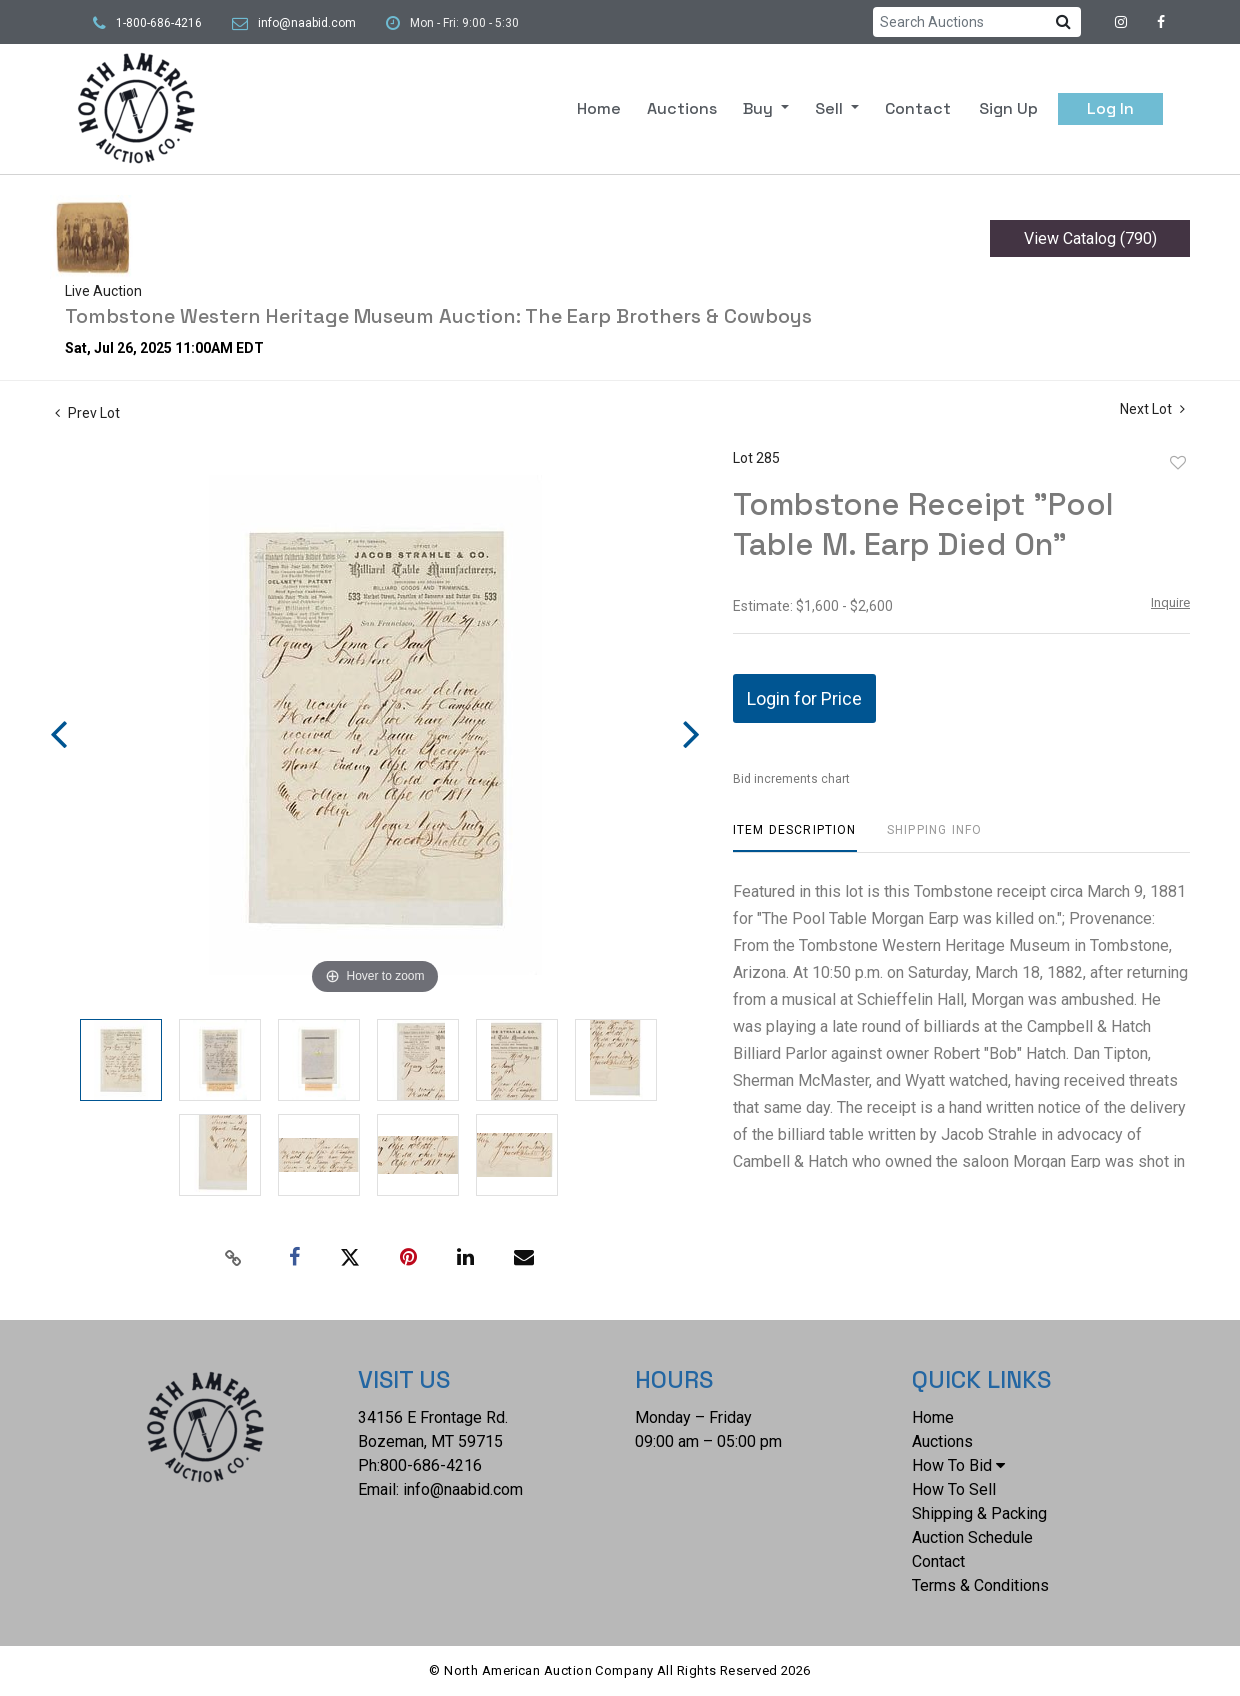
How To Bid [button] (958, 1465)
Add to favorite (1178, 463)
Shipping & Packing (979, 1513)
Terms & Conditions (980, 1585)
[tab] (795, 837)
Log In (1110, 108)
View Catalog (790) (1090, 238)
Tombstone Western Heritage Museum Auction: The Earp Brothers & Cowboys (438, 316)
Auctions (682, 108)
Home (599, 108)
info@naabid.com (307, 23)
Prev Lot (87, 413)
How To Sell (954, 1489)
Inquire (1170, 602)
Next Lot (1152, 409)
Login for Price (804, 698)
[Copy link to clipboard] (234, 1258)
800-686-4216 (431, 1465)
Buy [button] (760, 108)
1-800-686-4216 (159, 23)
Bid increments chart (791, 779)
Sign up (1008, 108)
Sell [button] (831, 108)
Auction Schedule (972, 1537)
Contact (918, 108)
